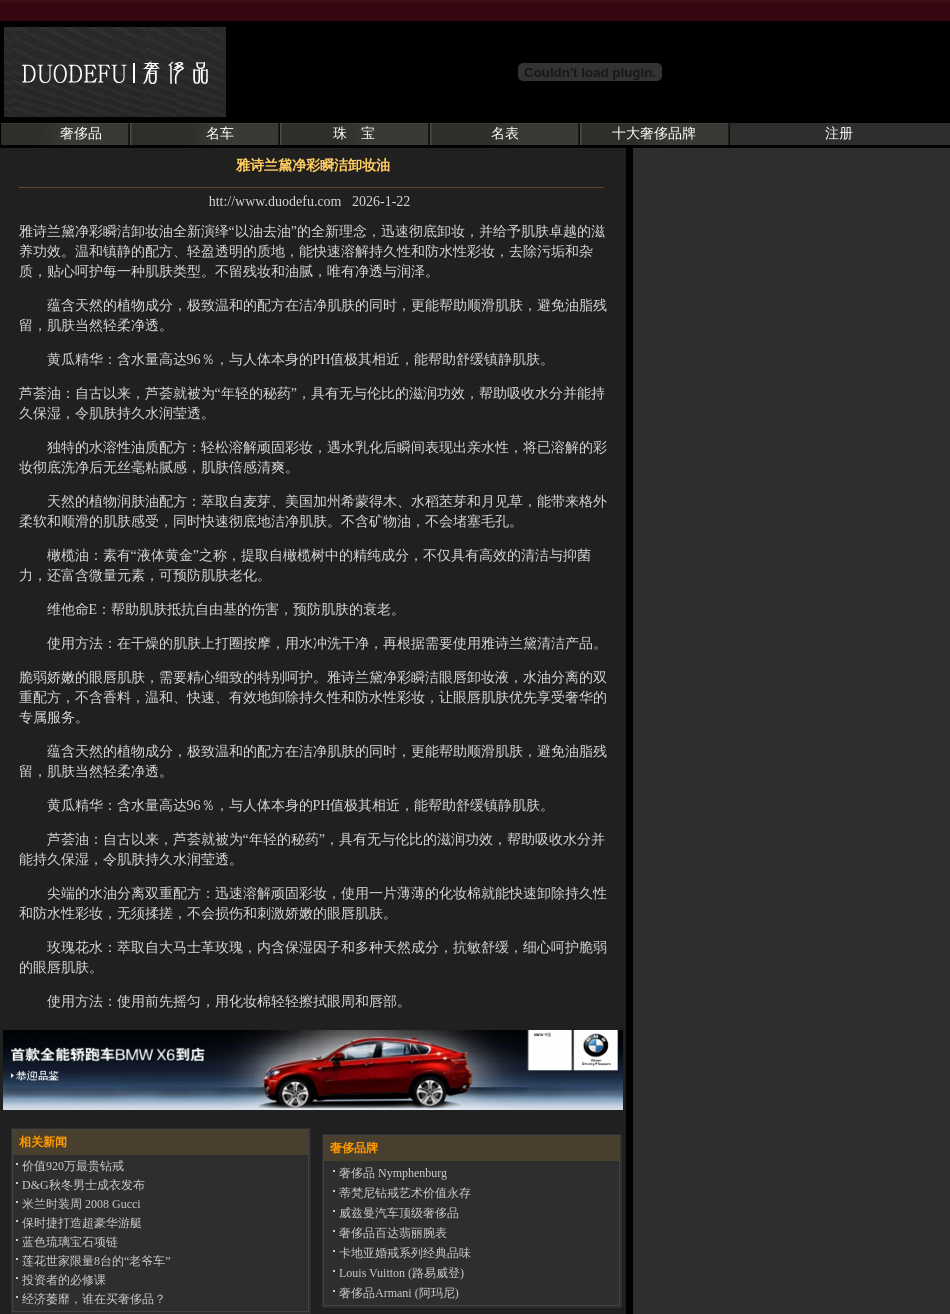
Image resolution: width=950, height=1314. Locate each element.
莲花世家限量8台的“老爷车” (95, 1261)
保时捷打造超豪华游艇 (80, 1223)
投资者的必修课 (62, 1280)
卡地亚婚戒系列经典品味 (403, 1253)
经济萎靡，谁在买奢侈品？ (92, 1299)
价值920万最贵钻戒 (71, 1166)
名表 (505, 133)
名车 (220, 133)
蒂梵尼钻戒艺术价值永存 (403, 1193)
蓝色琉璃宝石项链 (68, 1242)
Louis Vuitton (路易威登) (400, 1273)
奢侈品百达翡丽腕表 (391, 1233)
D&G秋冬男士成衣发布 (82, 1185)
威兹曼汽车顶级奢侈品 (397, 1213)
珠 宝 (354, 133)
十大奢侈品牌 (654, 133)
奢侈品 (81, 133)
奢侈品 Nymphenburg (391, 1173)
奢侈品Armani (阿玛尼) (397, 1293)
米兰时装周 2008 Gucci (80, 1204)
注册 (839, 133)
